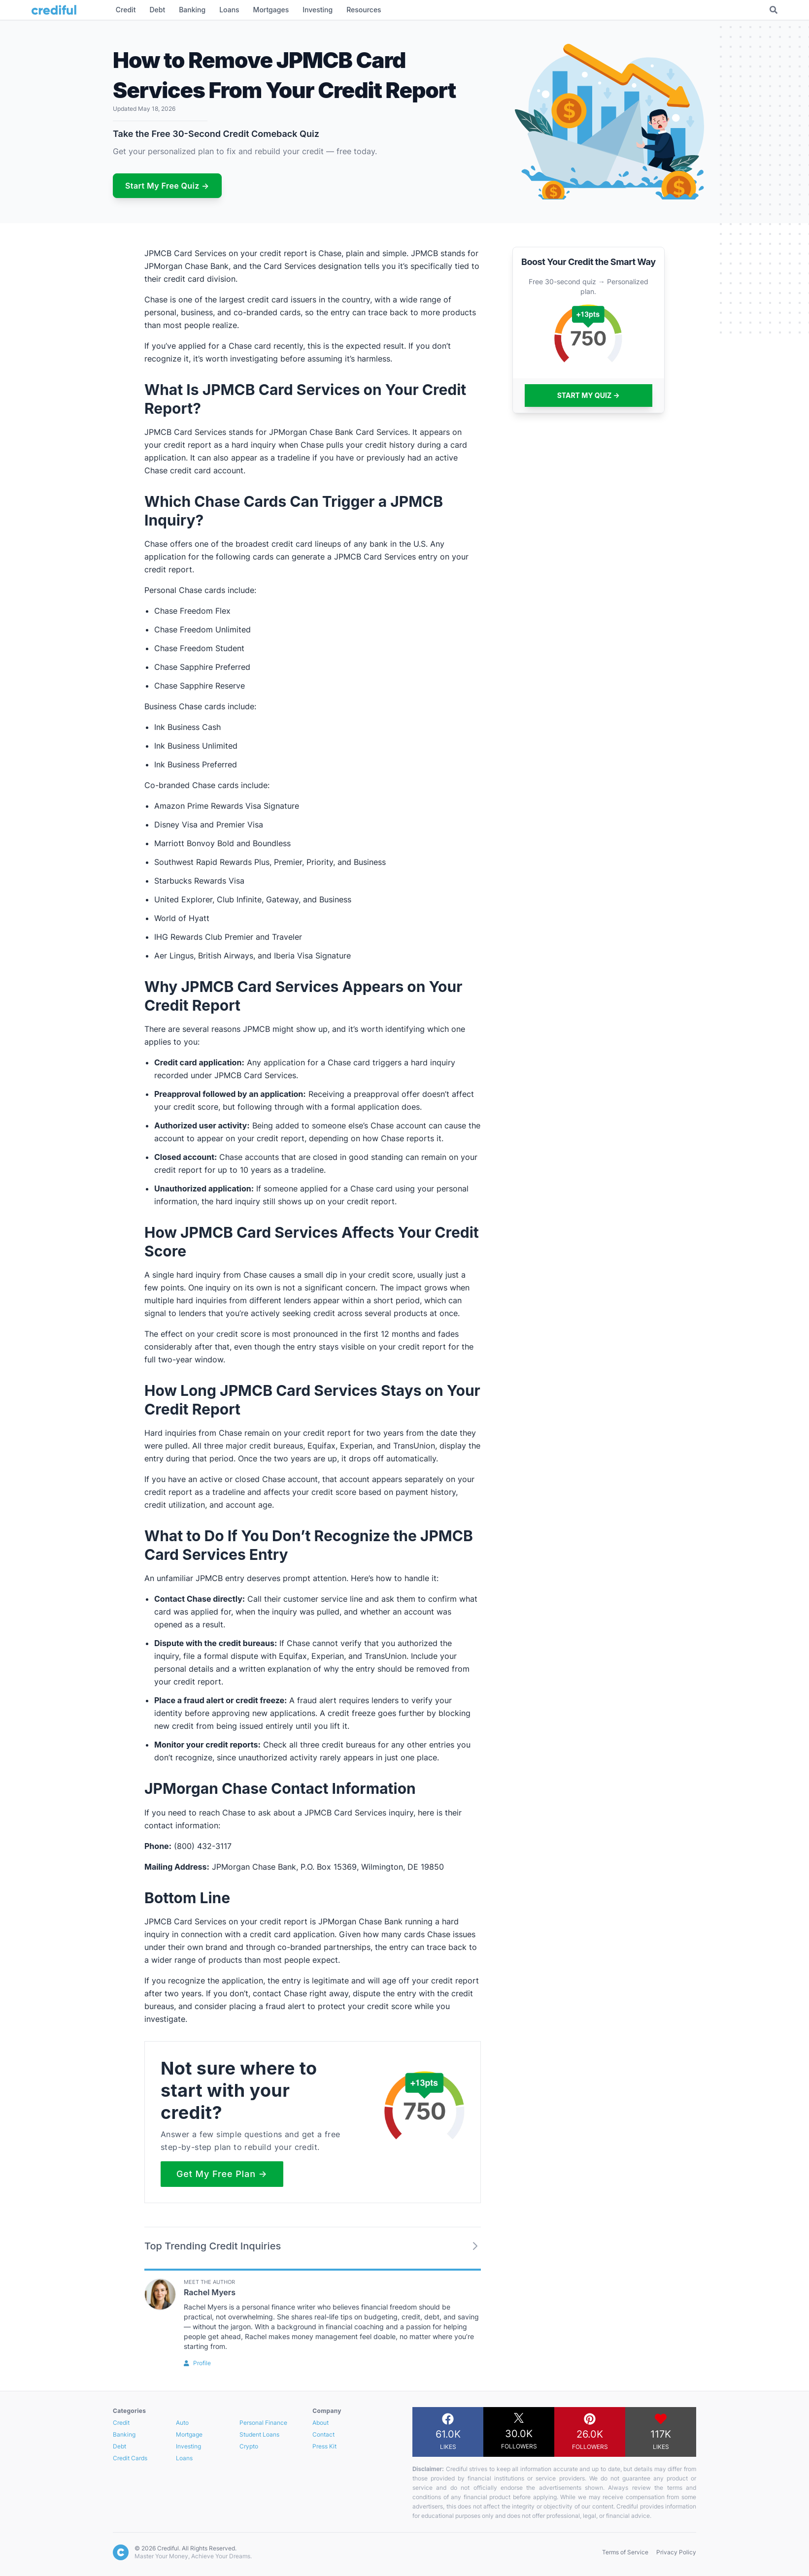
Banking (124, 2434)
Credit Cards (130, 2458)
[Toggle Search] (773, 10)
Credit (121, 2422)
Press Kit (324, 2446)
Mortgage (189, 2434)
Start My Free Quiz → (167, 186)
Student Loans (259, 2434)
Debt (119, 2446)
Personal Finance (263, 2422)
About (320, 2422)
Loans (184, 2458)
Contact (323, 2434)
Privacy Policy (676, 2552)
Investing (188, 2446)
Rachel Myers (210, 2292)
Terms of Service (625, 2552)
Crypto (248, 2446)
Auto (182, 2422)
